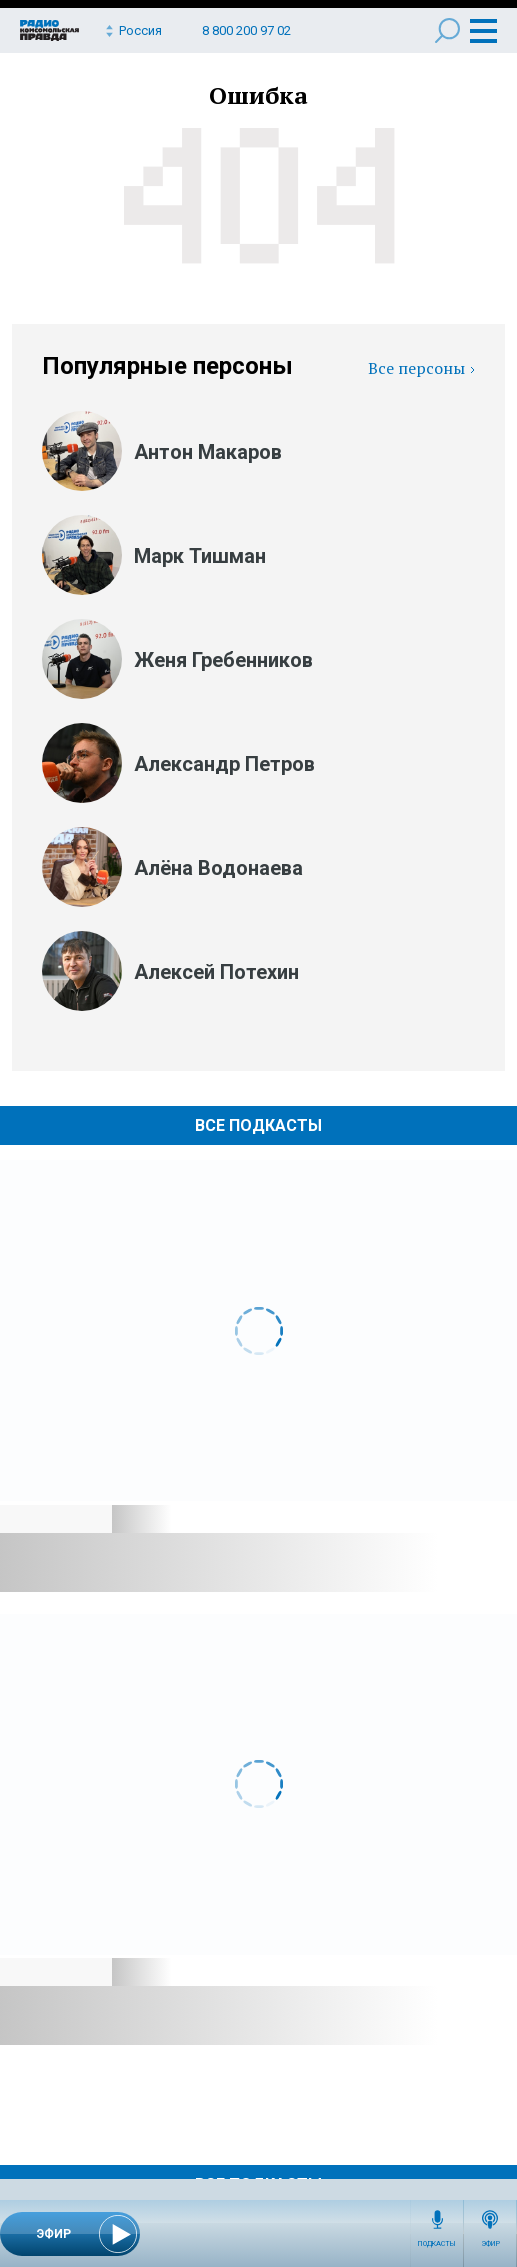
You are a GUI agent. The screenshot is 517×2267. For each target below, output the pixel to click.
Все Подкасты (258, 1125)
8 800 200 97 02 (246, 30)
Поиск (447, 30)
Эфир (490, 2244)
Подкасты (437, 2244)
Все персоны (416, 368)
